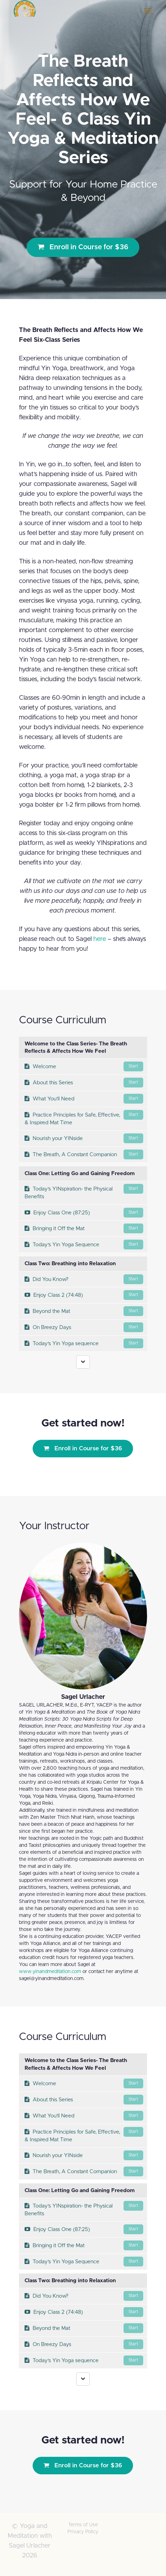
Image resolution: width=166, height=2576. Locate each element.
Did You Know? (84, 1279)
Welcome (84, 1066)
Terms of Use (83, 2524)
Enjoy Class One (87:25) (84, 1213)
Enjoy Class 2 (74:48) (84, 1295)
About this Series (84, 1082)
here (99, 939)
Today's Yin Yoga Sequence (84, 1244)
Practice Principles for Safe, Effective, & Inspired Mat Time (84, 1117)
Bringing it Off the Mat (84, 1228)
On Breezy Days (84, 1327)
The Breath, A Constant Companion (84, 1154)
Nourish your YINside (84, 1138)
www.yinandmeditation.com (50, 1971)
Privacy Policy (82, 2531)
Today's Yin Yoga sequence (84, 1343)
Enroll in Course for (83, 247)
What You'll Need (84, 1099)
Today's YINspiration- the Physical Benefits (84, 1191)
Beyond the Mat (84, 1311)
